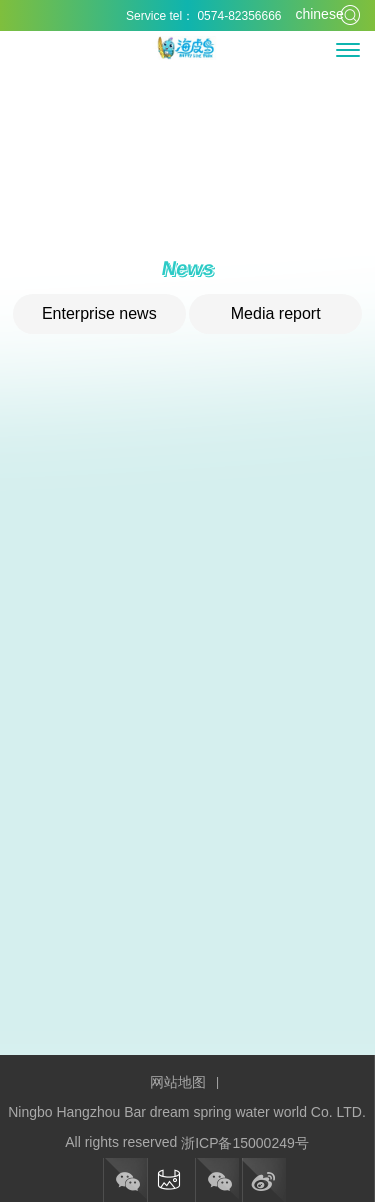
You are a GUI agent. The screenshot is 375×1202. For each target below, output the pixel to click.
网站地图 (178, 1082)
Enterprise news (99, 313)
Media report (276, 313)
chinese (310, 14)
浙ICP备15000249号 (245, 1143)
